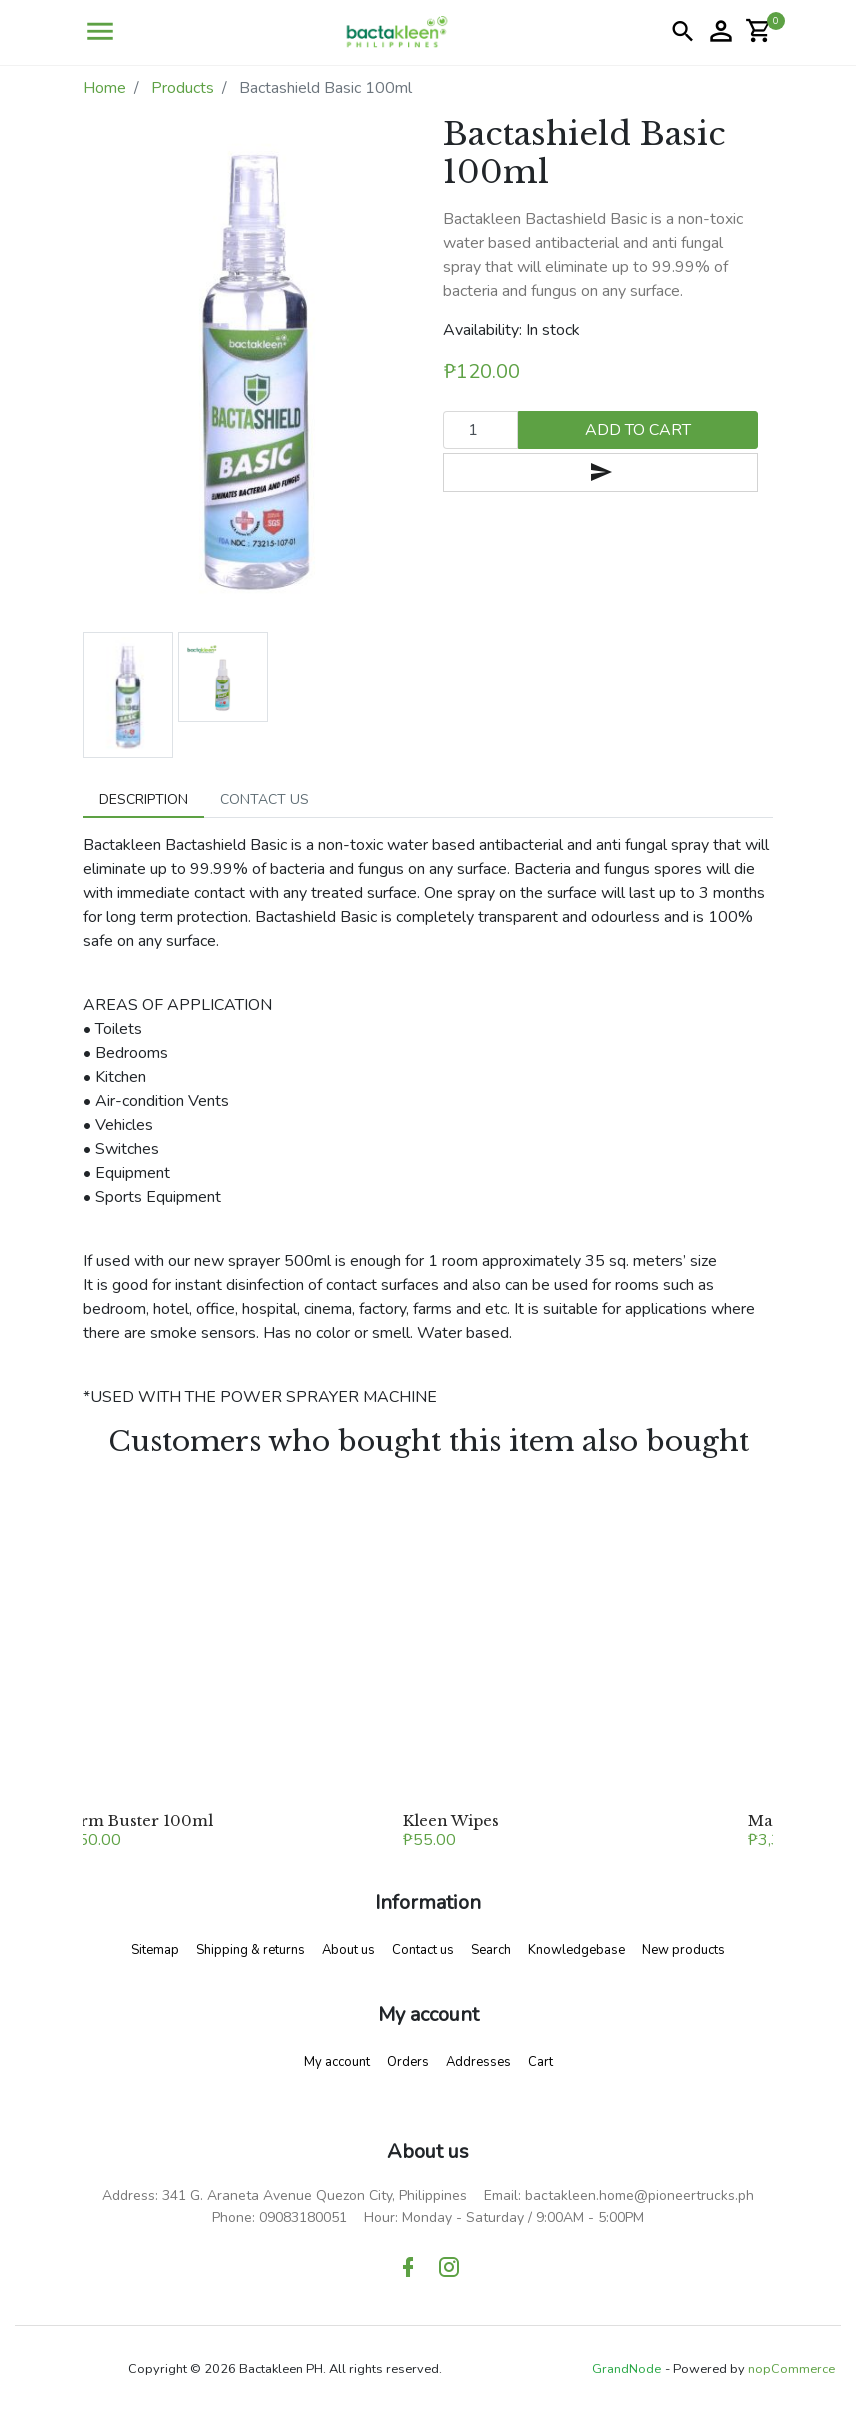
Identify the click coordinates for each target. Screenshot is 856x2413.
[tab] (143, 799)
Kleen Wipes (451, 1820)
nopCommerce (791, 2369)
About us (348, 1950)
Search (491, 1950)
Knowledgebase (576, 1950)
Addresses (478, 2062)
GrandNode (626, 2369)
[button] (100, 32)
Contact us (423, 1950)
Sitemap (155, 1950)
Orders (408, 2062)
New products (683, 1950)
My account (337, 2062)
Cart (540, 2062)
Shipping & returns (250, 1950)
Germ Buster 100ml (135, 1820)
